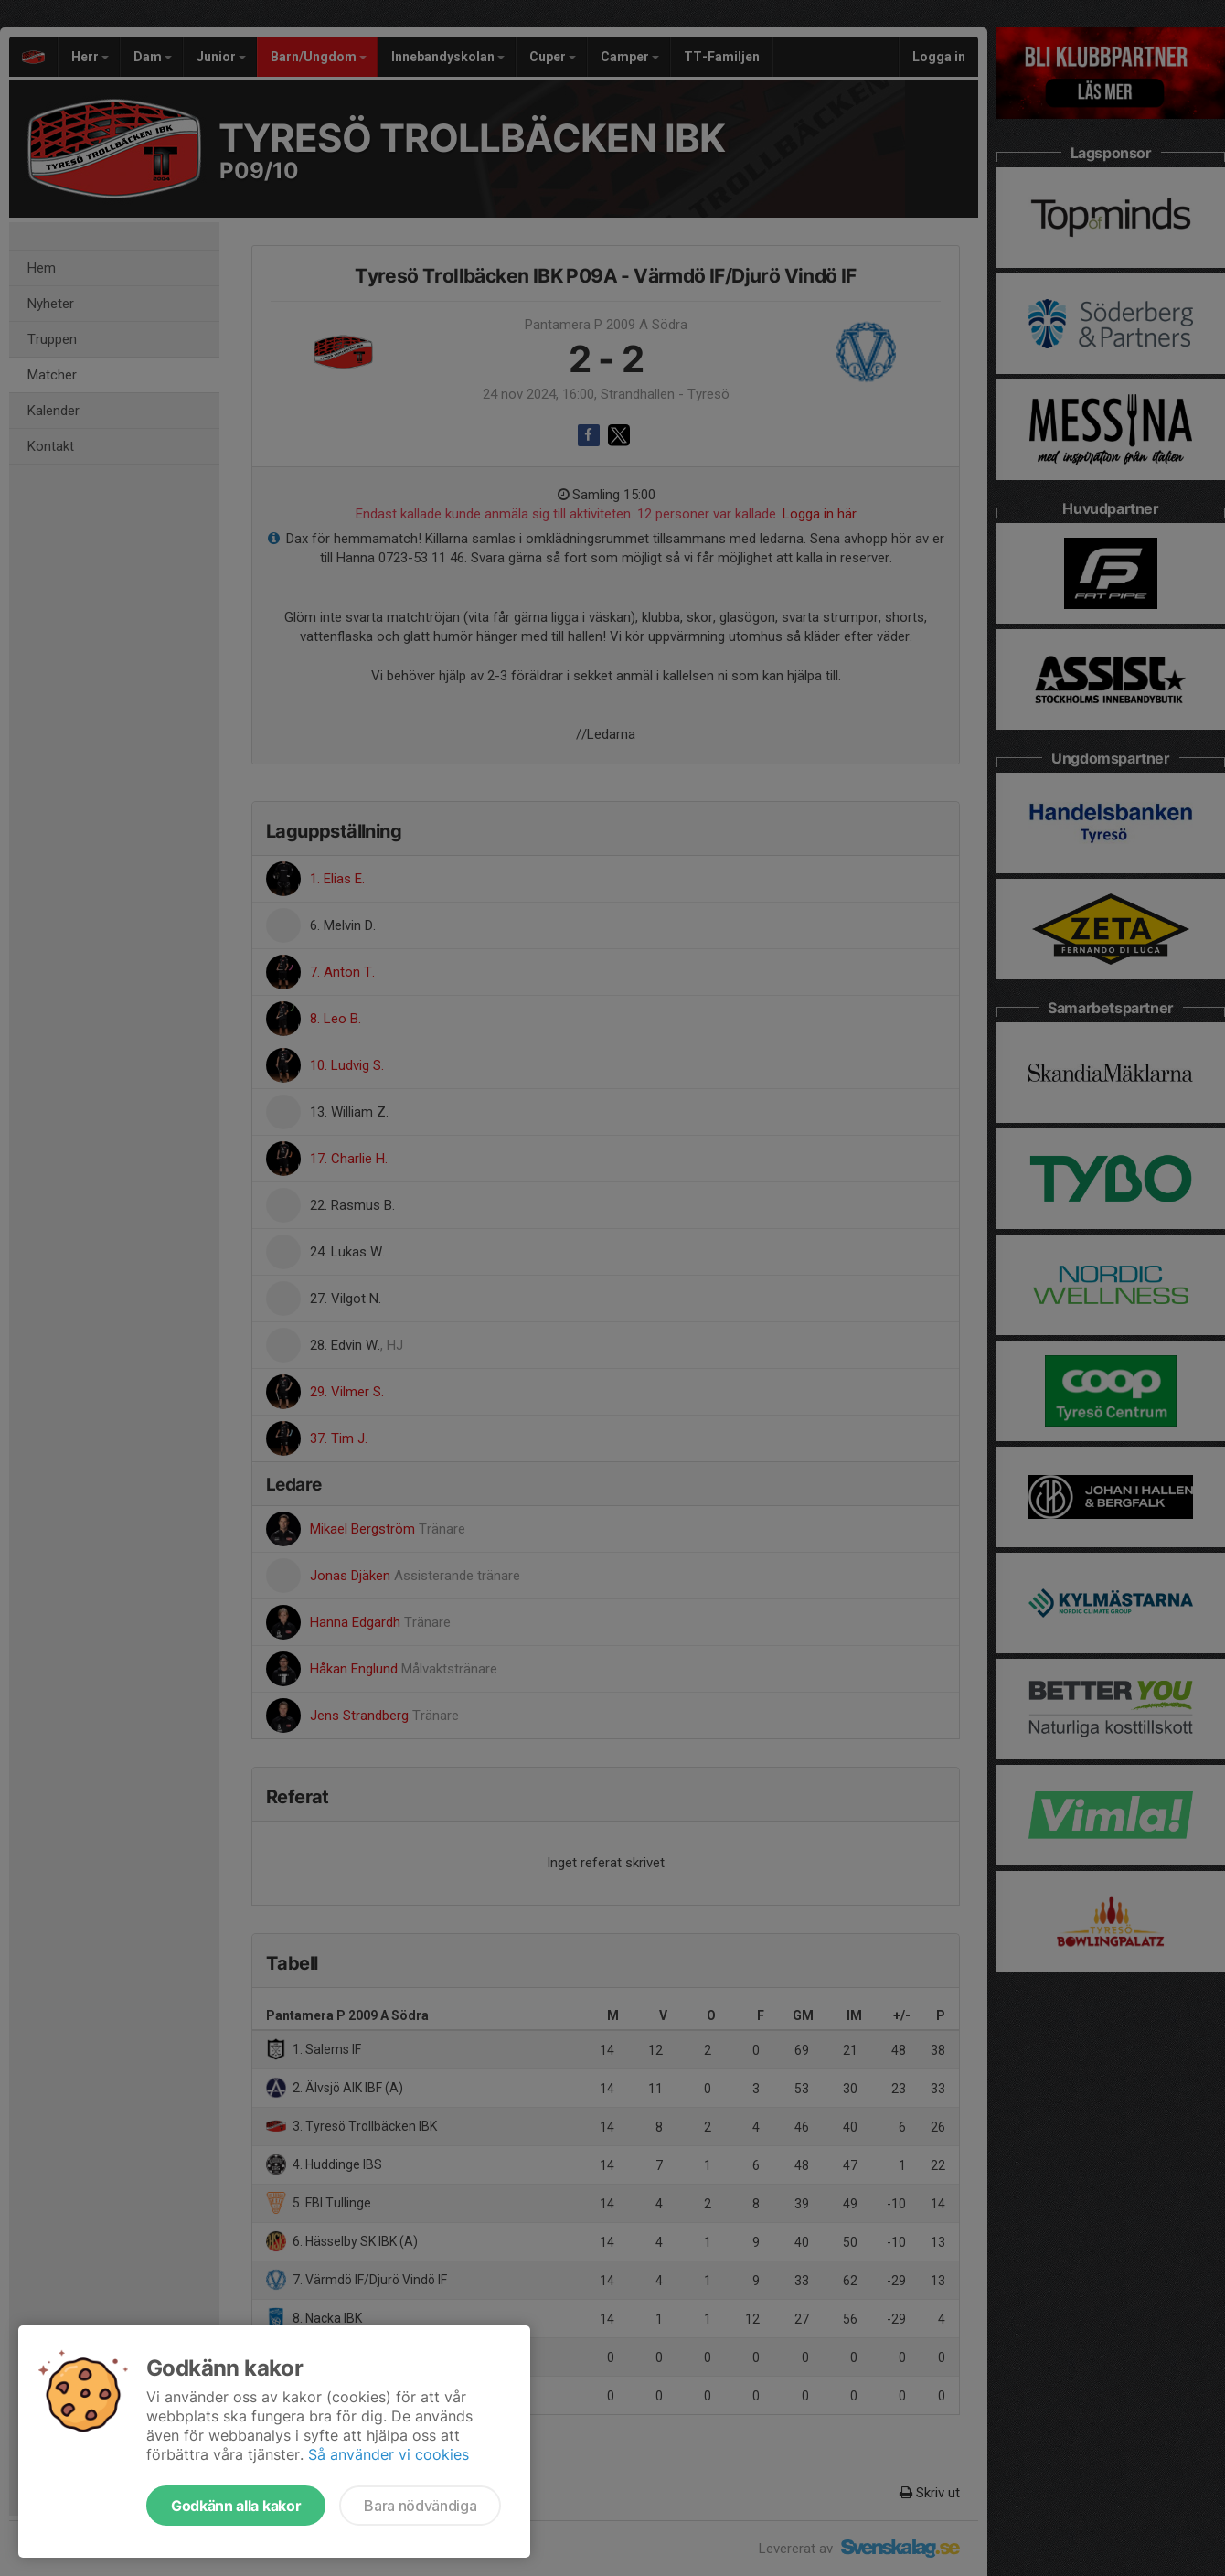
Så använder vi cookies (388, 2454)
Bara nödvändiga (420, 2505)
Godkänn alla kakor (236, 2505)
